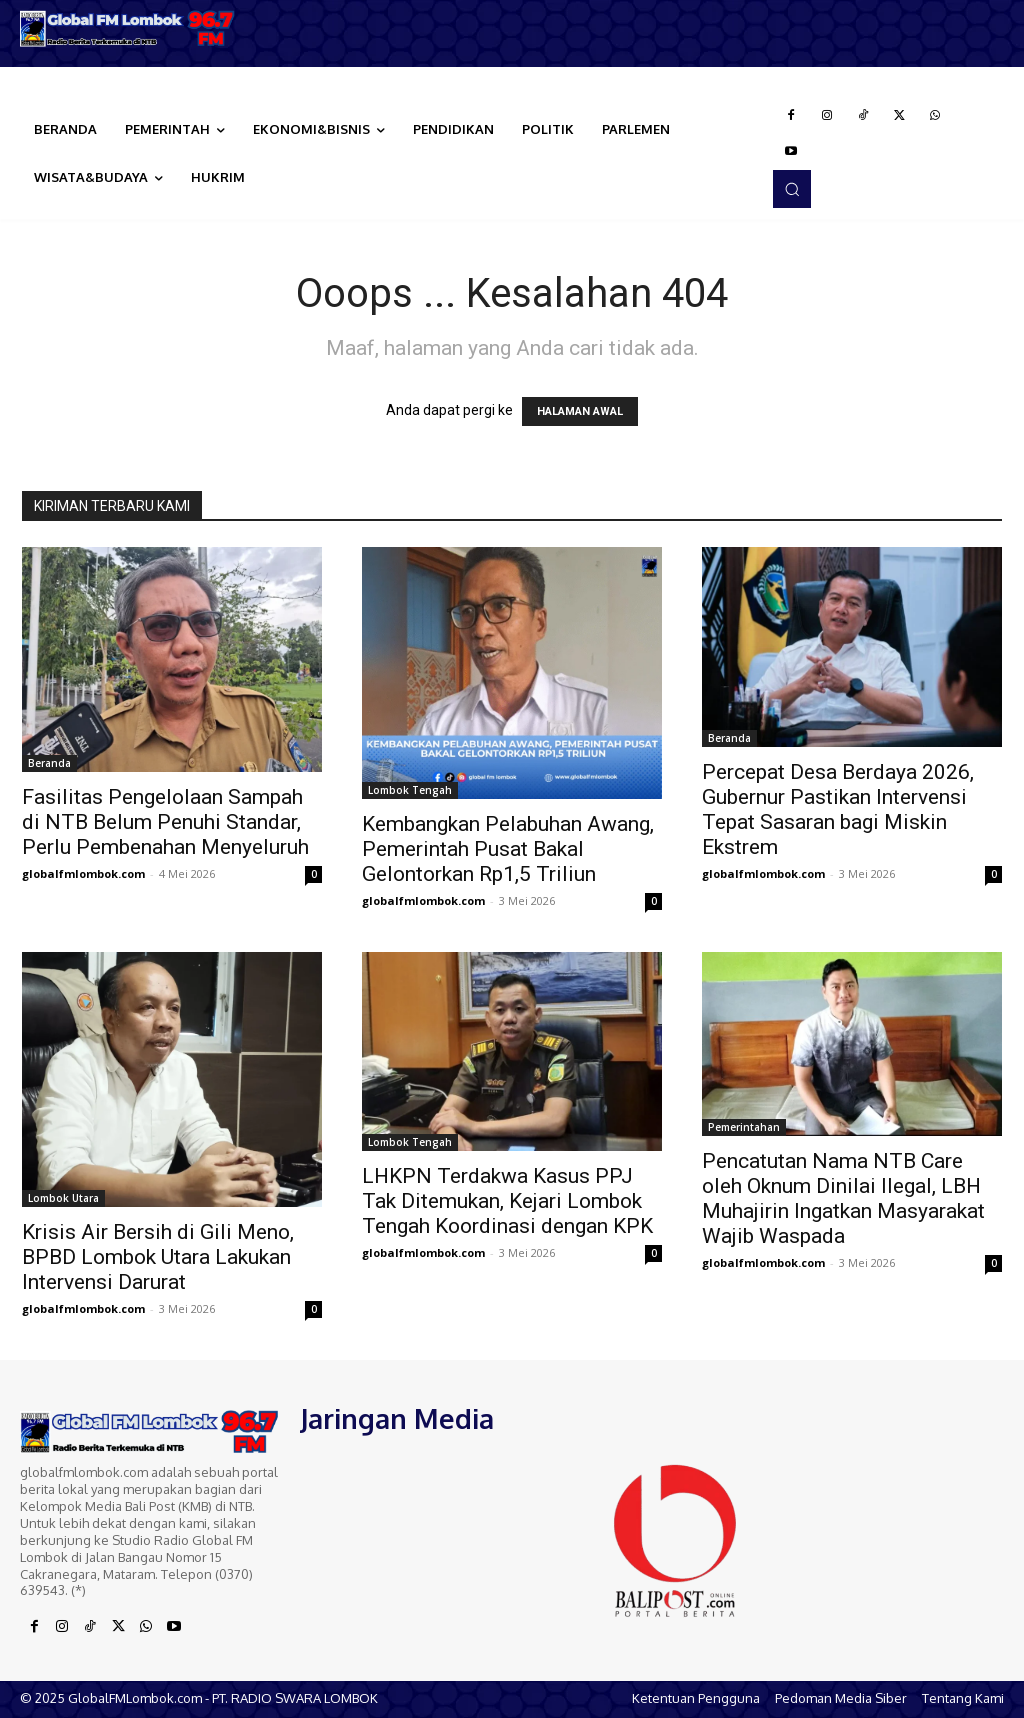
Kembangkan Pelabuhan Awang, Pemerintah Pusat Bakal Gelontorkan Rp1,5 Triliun (508, 849)
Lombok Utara (63, 1198)
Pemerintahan (744, 1127)
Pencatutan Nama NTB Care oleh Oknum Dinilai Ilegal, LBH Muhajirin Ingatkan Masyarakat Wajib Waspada (843, 1198)
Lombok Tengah (410, 790)
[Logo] (128, 28)
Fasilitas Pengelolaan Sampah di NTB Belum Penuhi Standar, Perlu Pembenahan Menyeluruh (165, 822)
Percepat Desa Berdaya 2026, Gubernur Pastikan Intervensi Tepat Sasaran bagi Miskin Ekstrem (838, 809)
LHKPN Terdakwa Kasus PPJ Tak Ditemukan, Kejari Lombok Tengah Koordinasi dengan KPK (507, 1201)
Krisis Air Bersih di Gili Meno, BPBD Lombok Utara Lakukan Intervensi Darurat (158, 1257)
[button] (792, 189)
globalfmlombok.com (83, 873)
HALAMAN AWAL (580, 411)
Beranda (49, 763)
